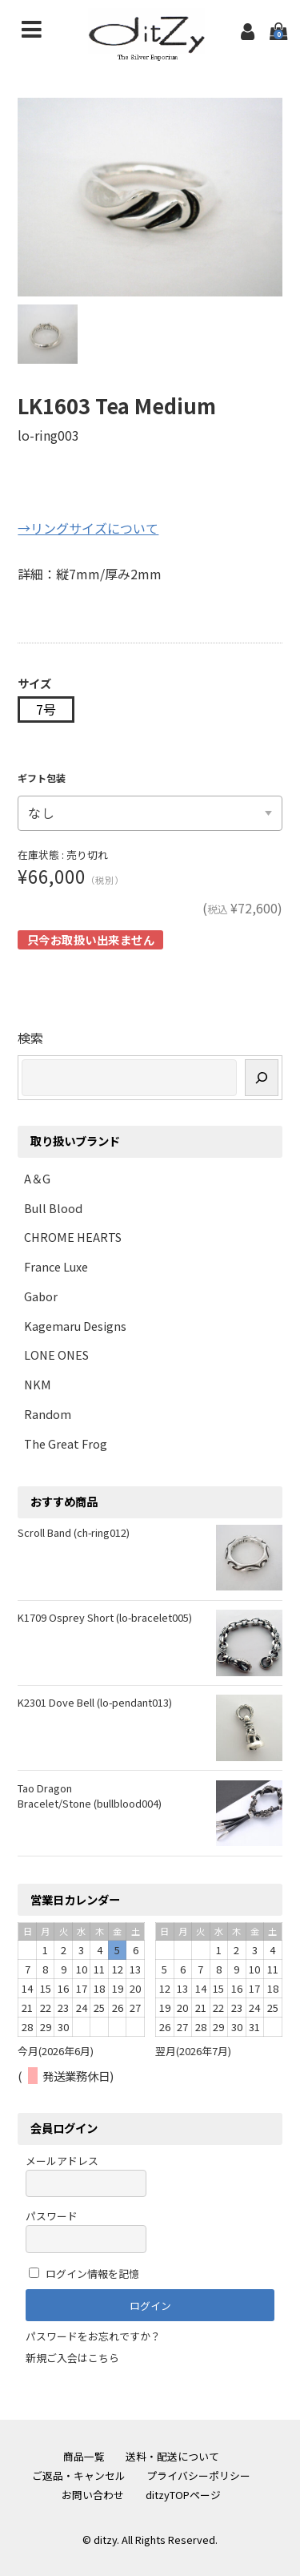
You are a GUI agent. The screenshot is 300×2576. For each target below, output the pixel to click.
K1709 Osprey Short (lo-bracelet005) (105, 1617)
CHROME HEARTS (73, 1236)
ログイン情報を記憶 (84, 2273)
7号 (46, 709)
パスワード (86, 2230)
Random (47, 1413)
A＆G (37, 1178)
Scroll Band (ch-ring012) (74, 1532)
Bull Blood (53, 1207)
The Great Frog (65, 1443)
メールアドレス (86, 2175)
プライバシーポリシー (198, 2475)
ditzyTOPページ (183, 2494)
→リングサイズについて (88, 528)
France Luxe (56, 1266)
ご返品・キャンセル (79, 2475)
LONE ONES (56, 1354)
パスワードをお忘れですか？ (93, 2336)
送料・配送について (172, 2456)
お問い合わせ (93, 2494)
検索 (30, 1037)
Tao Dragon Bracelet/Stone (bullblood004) (90, 1795)
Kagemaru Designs (75, 1325)
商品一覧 (84, 2456)
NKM (37, 1384)
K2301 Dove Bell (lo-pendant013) (95, 1702)
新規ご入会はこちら (72, 2357)
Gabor (41, 1296)
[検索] (261, 1077)
